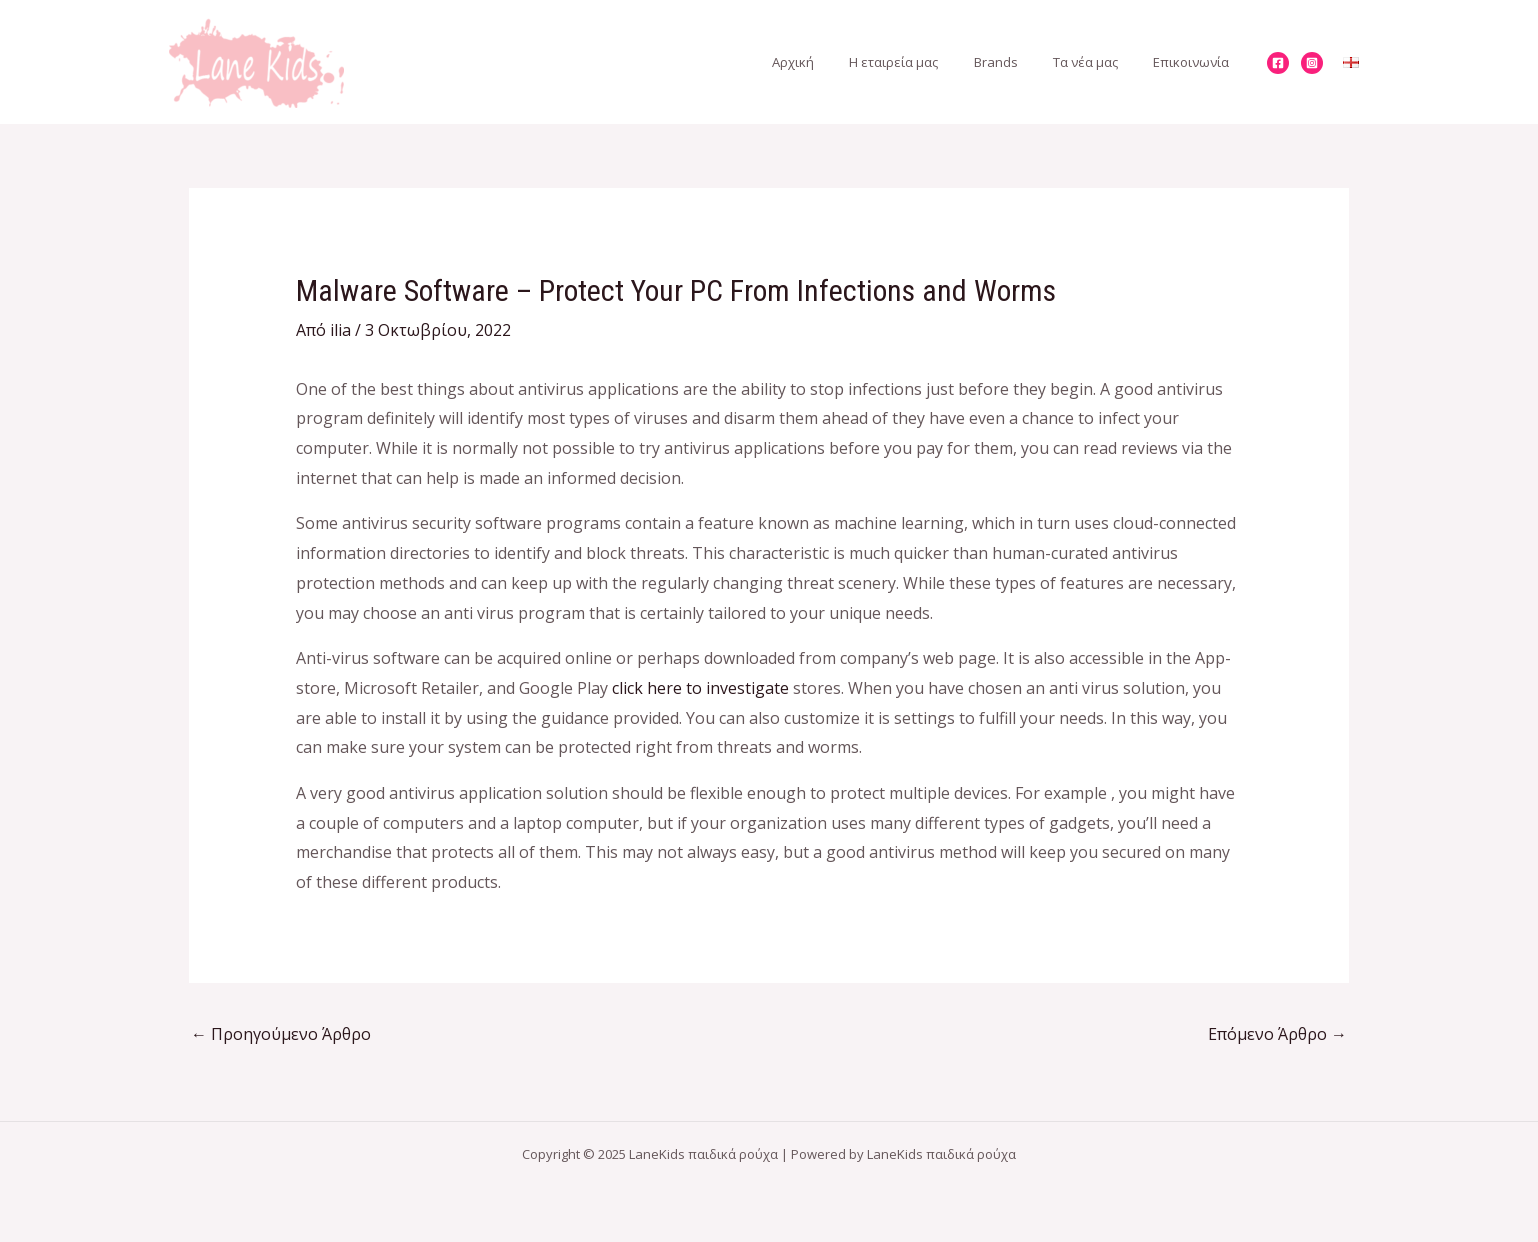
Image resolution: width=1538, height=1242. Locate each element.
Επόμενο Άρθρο (1277, 1034)
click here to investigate (700, 688)
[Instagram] (1312, 63)
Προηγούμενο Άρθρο (281, 1034)
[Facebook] (1278, 63)
